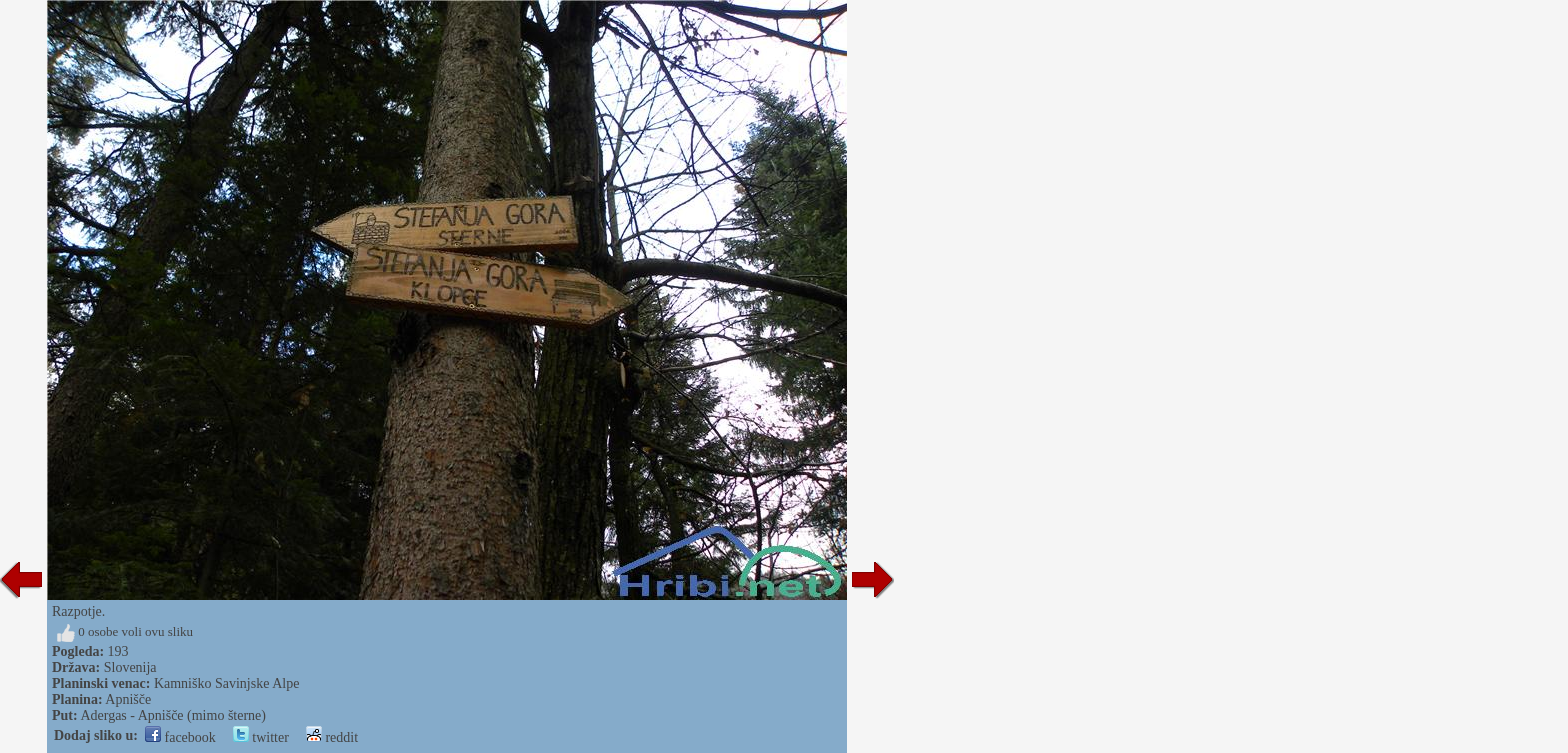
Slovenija (130, 667)
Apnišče (128, 699)
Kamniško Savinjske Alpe (226, 683)
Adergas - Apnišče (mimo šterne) (173, 715)
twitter (261, 737)
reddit (332, 737)
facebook (180, 737)
